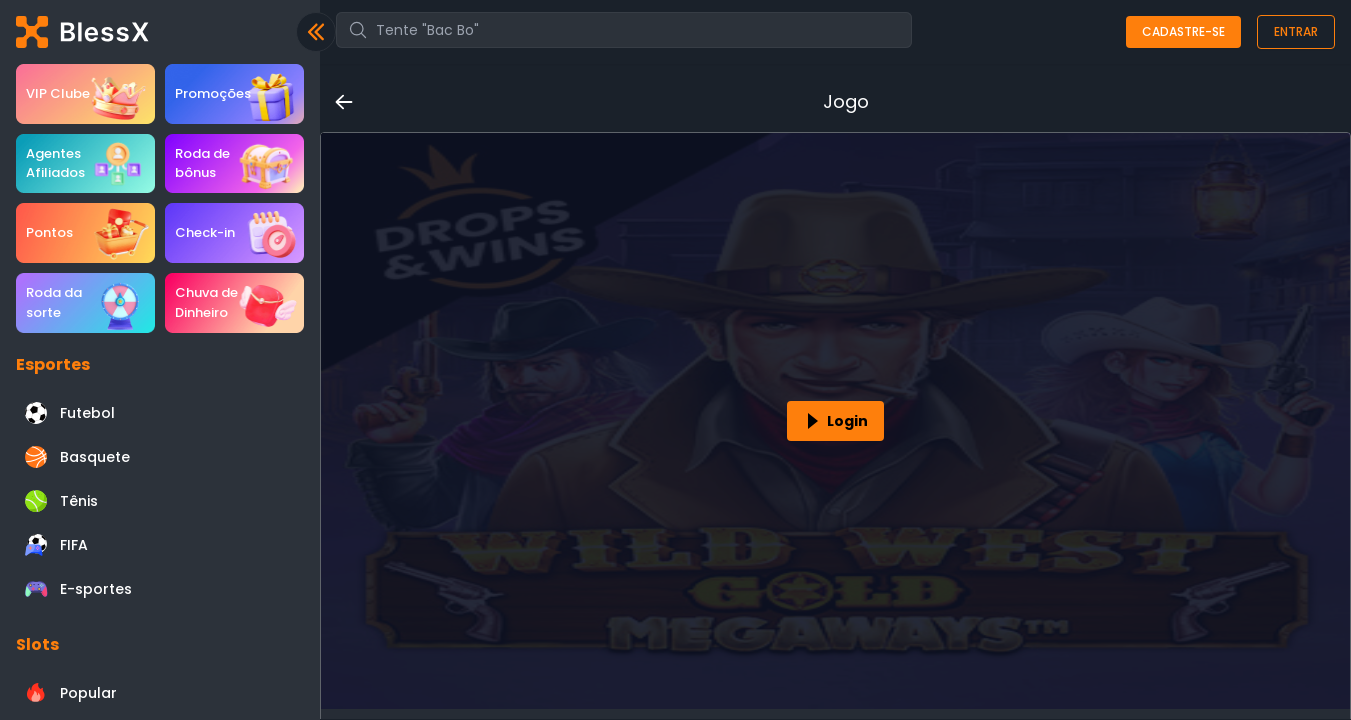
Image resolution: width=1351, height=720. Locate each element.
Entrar (1296, 31)
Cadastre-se (1183, 31)
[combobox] (624, 30)
